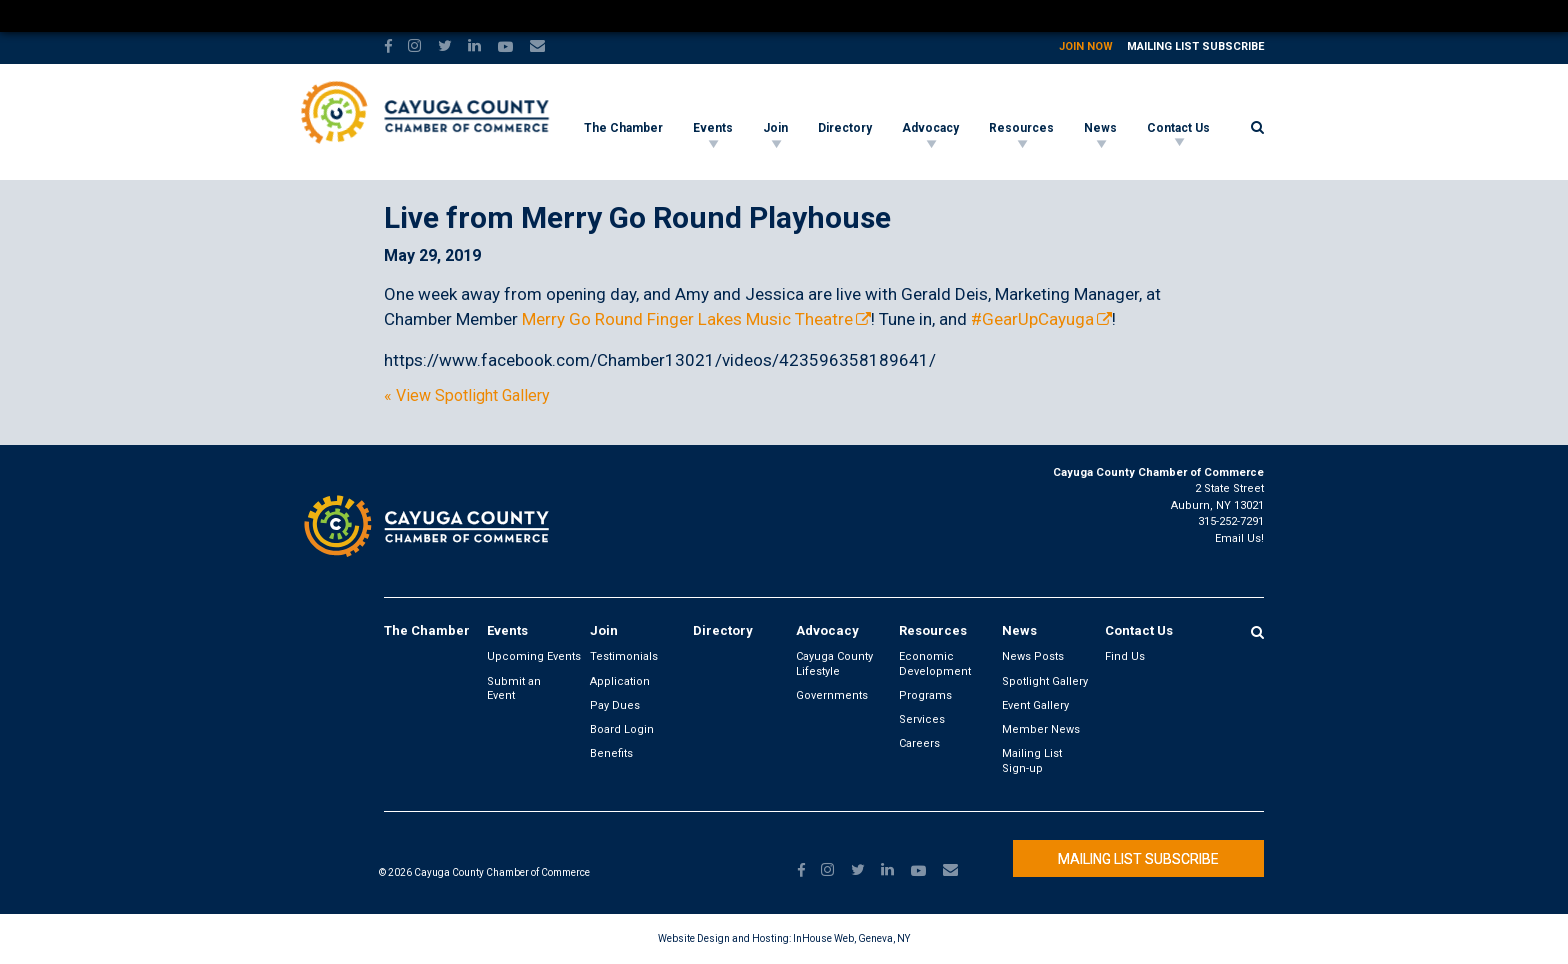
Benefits (611, 753)
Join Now (1086, 46)
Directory (845, 128)
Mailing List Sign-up (1032, 760)
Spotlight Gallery (1045, 681)
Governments (832, 695)
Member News (1041, 729)
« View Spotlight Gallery (467, 396)
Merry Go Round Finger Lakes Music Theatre (687, 319)
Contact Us (1178, 128)
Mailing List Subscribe (1195, 46)
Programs (925, 695)
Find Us (1125, 656)
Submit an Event (514, 688)
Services (922, 719)
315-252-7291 (1231, 521)
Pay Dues (615, 705)
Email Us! (1239, 538)
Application (620, 681)
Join (775, 128)
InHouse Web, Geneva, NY (851, 938)
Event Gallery (1035, 705)
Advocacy (930, 128)
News (1100, 128)
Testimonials (624, 656)
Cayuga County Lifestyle (834, 663)
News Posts (1033, 656)
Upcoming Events (534, 656)
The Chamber (623, 128)
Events (713, 128)
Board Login (622, 729)
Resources (1021, 128)
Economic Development (935, 663)
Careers (919, 743)
